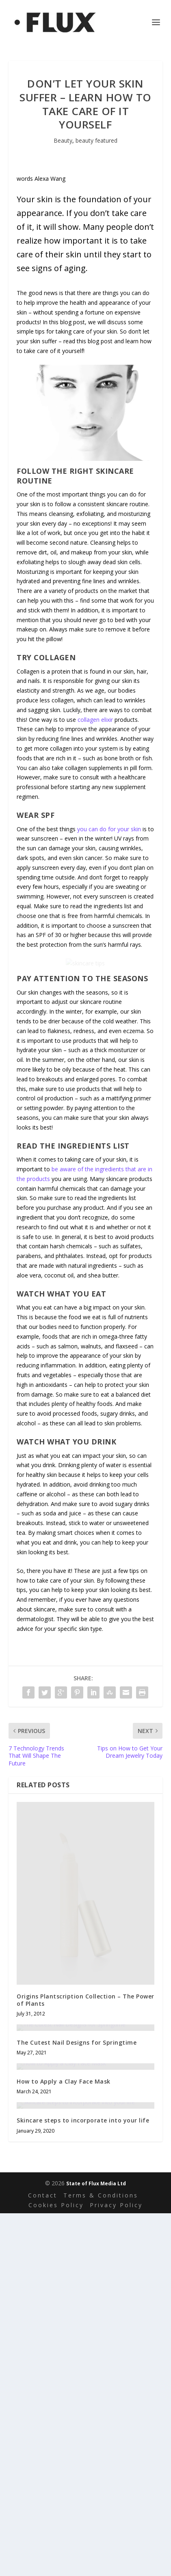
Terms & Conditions (100, 2558)
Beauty (63, 140)
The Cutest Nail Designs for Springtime (76, 2217)
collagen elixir (95, 719)
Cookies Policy (56, 2568)
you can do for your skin (109, 829)
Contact (42, 2558)
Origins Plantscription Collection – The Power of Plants (85, 2087)
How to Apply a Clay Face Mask (63, 2342)
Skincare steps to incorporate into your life (83, 2483)
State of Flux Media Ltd (96, 2546)
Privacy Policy (116, 2568)
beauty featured (96, 140)
